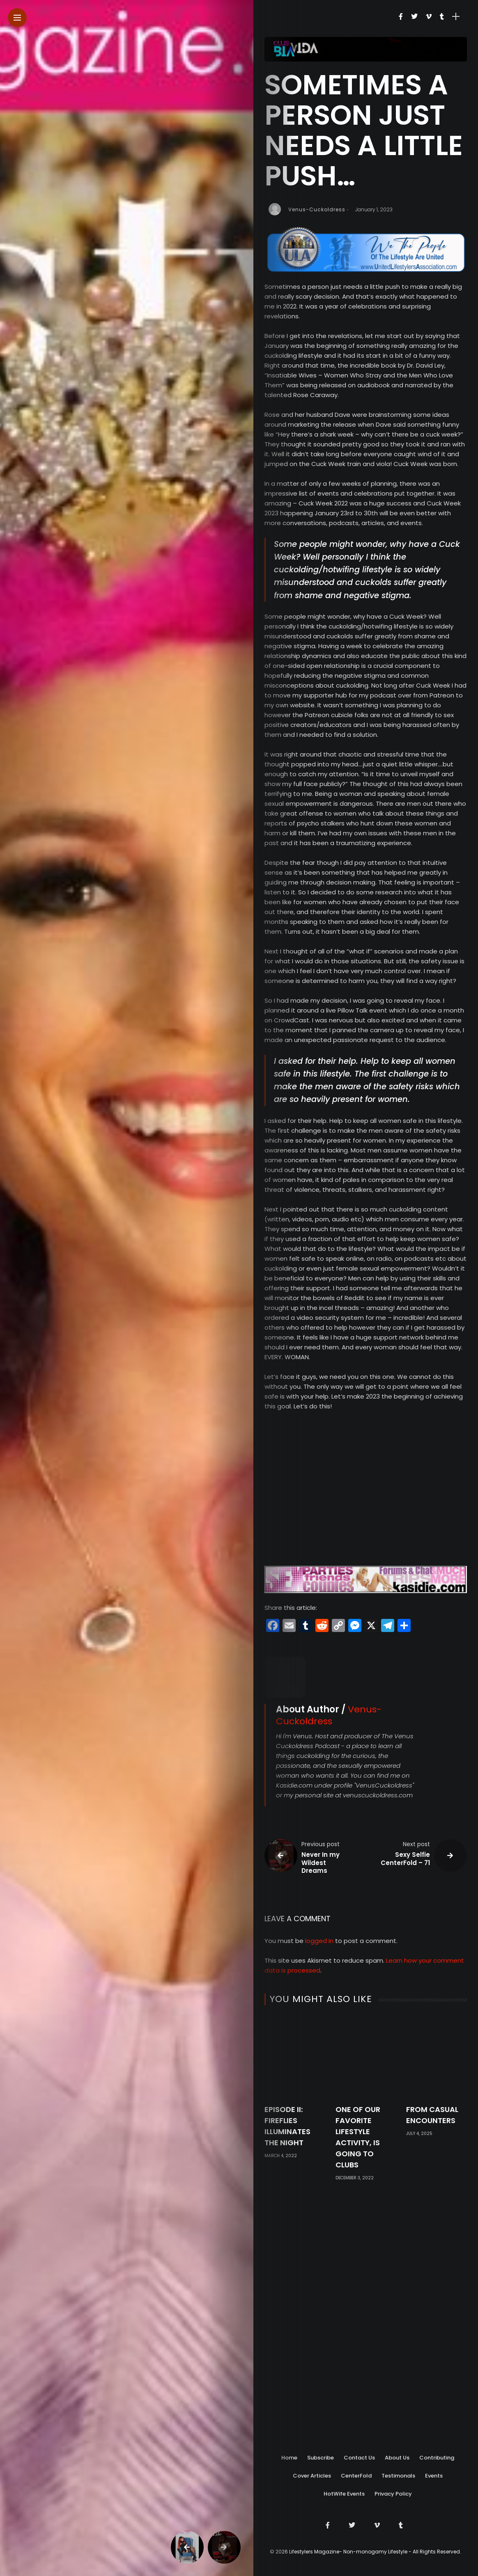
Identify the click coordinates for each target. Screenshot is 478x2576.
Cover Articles (312, 2476)
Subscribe (320, 2458)
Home (289, 2458)
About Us (397, 2458)
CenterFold (356, 2476)
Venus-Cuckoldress (316, 209)
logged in (319, 2116)
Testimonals (398, 2476)
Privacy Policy (393, 2494)
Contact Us (359, 2458)
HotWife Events (344, 2494)
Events (434, 2476)
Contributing (436, 2458)
